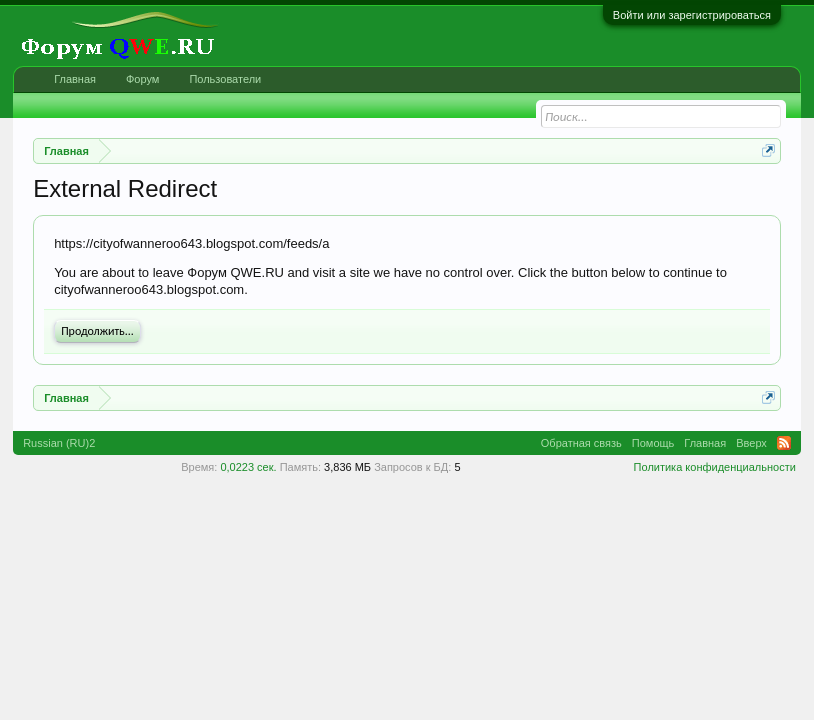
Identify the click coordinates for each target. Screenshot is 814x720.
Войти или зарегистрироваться (692, 15)
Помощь (653, 443)
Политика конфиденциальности (715, 467)
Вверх (751, 443)
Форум (142, 79)
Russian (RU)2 (59, 443)
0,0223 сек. (248, 467)
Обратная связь (581, 443)
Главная (75, 79)
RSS (784, 443)
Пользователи (225, 79)
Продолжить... (97, 331)
